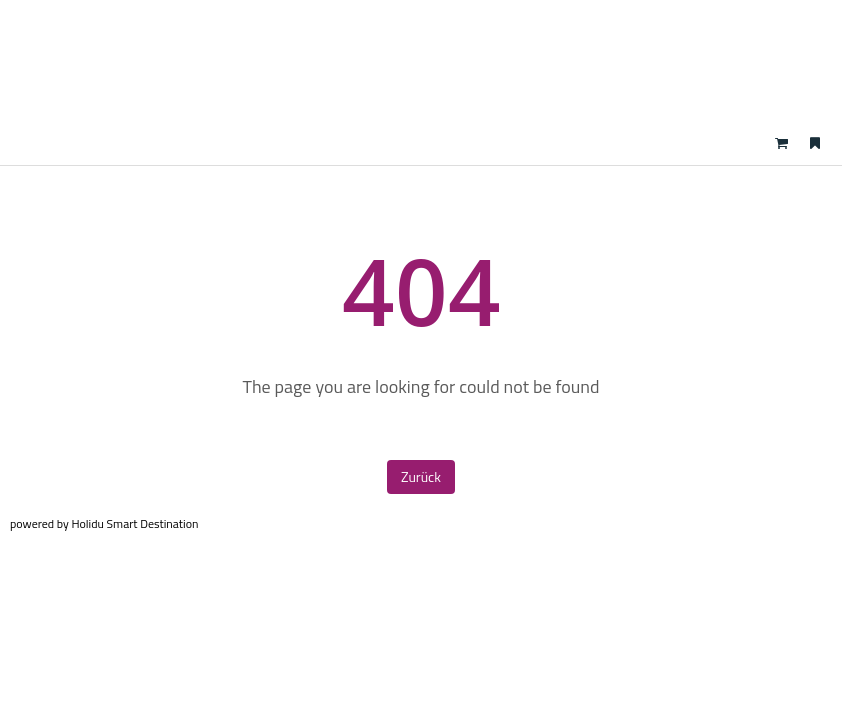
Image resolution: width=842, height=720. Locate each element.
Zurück (421, 476)
